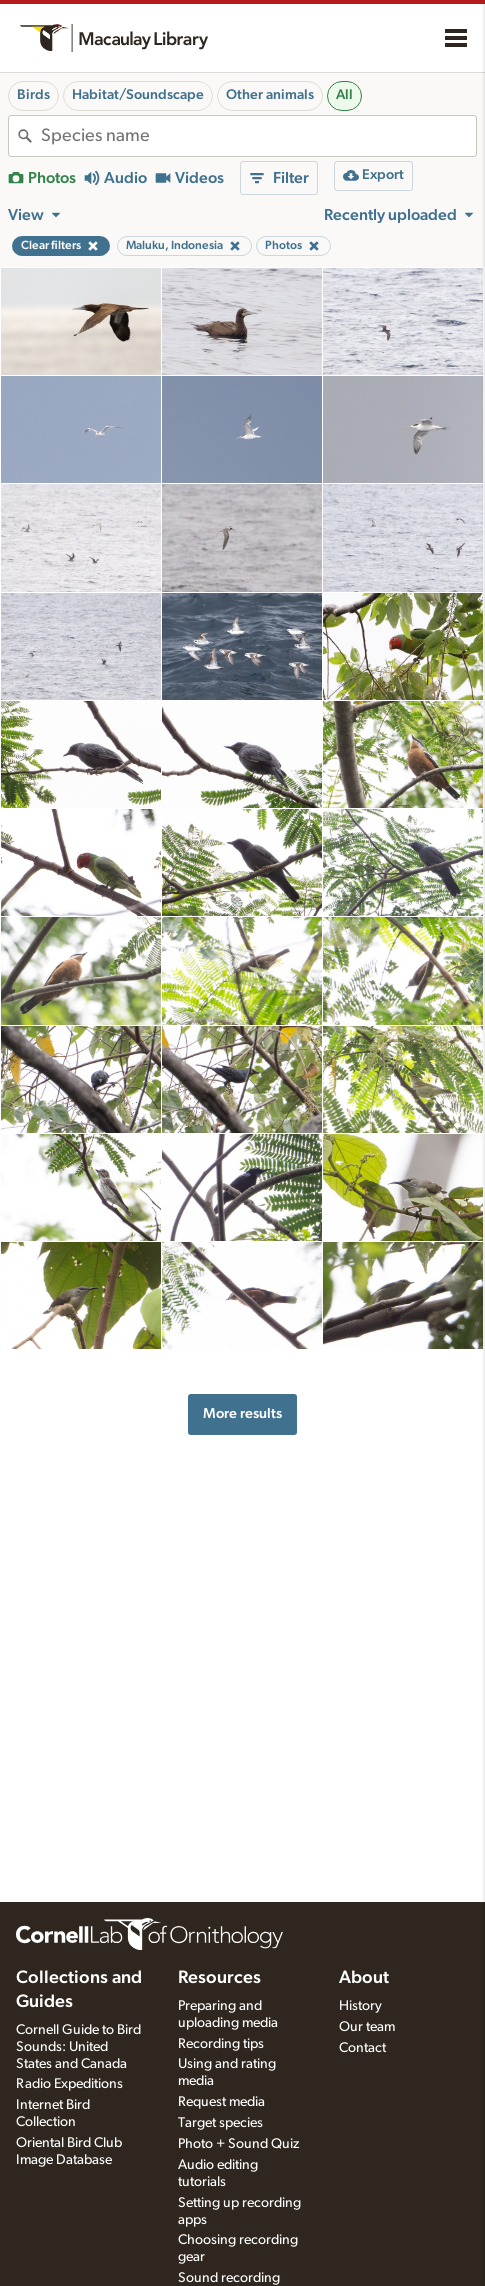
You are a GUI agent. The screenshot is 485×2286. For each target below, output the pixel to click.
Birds (33, 95)
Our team (367, 2027)
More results (242, 1413)
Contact (362, 2048)
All (344, 95)
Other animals (270, 95)
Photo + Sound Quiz (238, 2144)
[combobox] (258, 136)
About (364, 1978)
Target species (220, 2123)
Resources (219, 1978)
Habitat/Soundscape (138, 95)
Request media (221, 2102)
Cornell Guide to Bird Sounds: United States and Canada (78, 2047)
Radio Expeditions (69, 2084)
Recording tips (221, 2044)
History (360, 2006)
